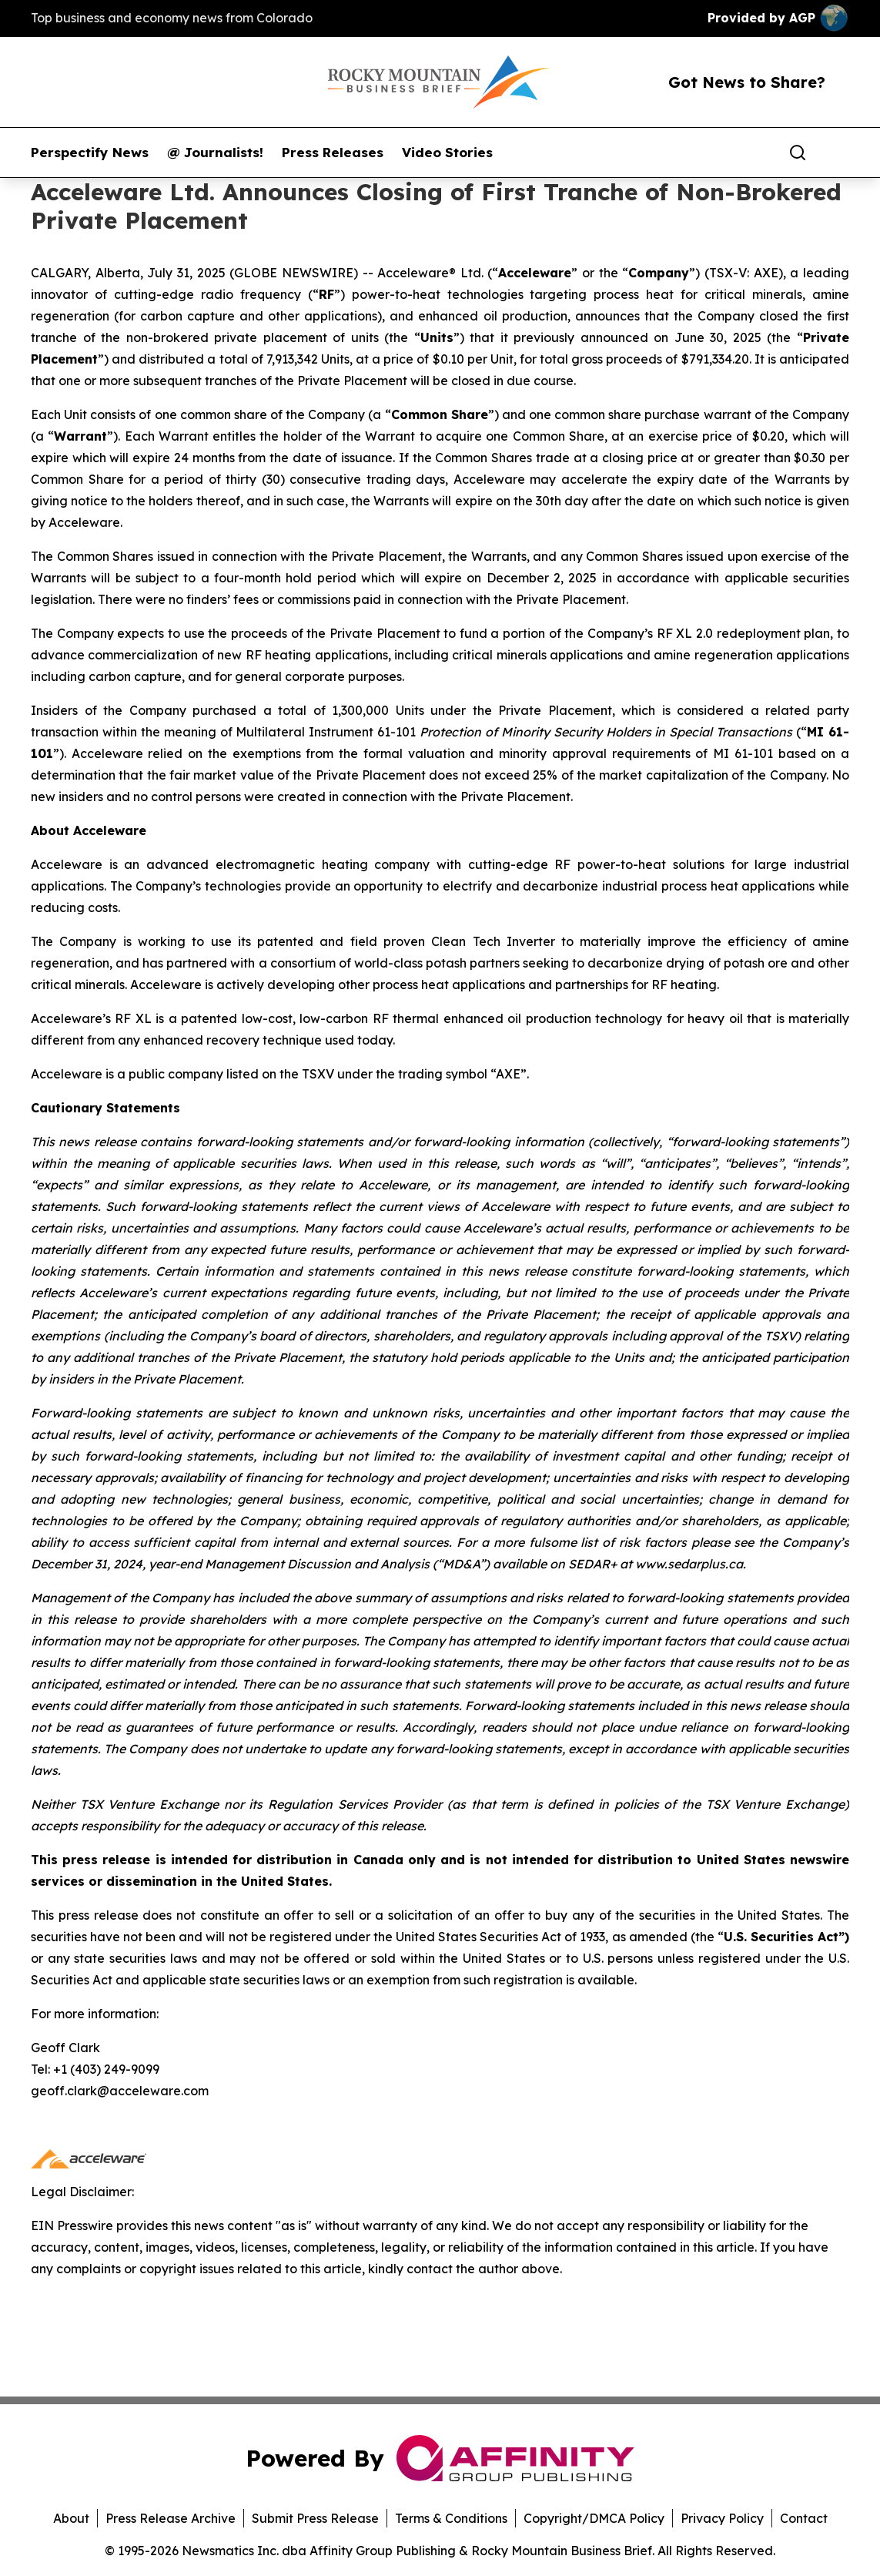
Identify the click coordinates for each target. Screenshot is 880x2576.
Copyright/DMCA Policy (594, 2518)
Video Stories (447, 152)
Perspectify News (90, 152)
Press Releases (332, 152)
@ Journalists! (215, 152)
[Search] (797, 152)
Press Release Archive (170, 2518)
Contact (804, 2518)
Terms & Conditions (451, 2518)
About (71, 2518)
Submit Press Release (315, 2518)
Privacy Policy (722, 2518)
